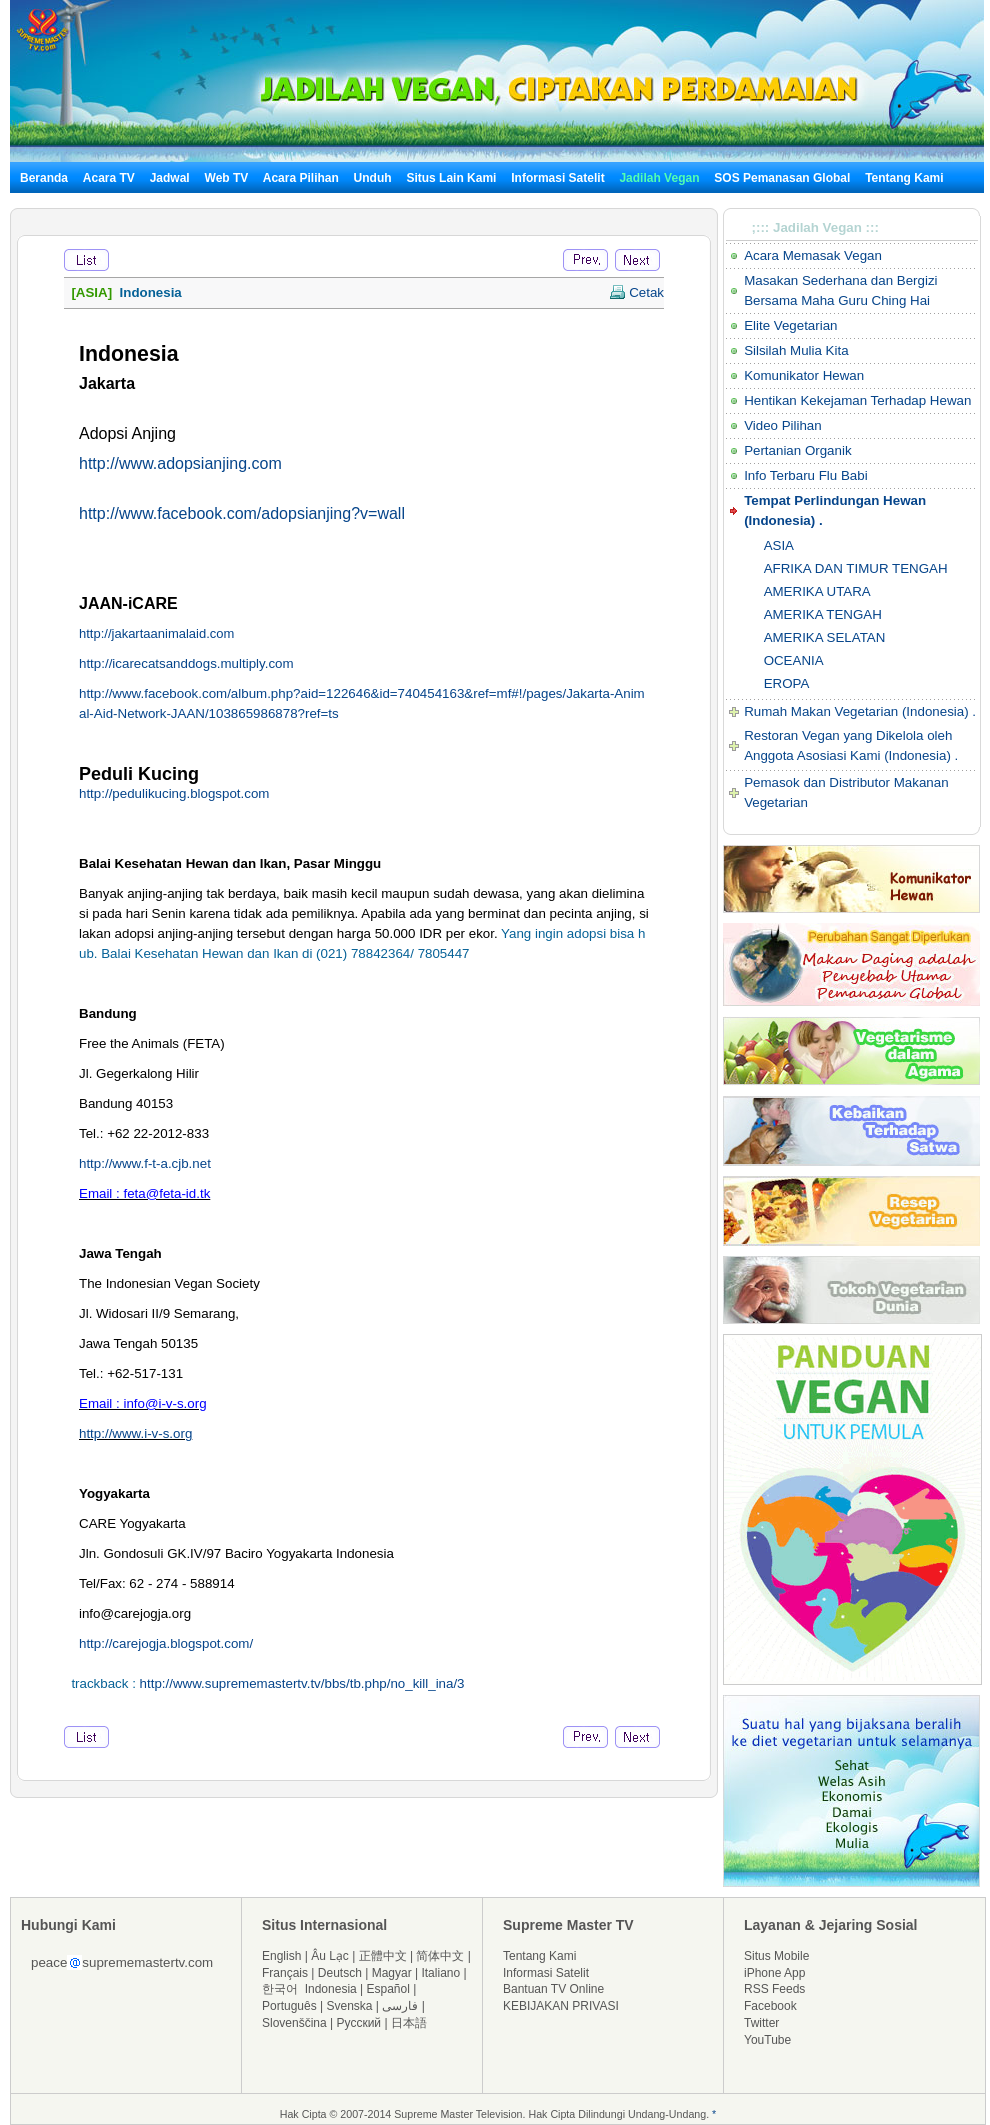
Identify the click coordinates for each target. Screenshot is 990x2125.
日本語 (409, 2023)
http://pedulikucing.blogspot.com (174, 793)
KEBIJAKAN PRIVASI (561, 2006)
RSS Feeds (774, 1989)
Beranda (44, 178)
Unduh (373, 178)
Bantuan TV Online (553, 1989)
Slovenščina (294, 2023)
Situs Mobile (776, 1956)
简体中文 (440, 1956)
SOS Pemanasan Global (782, 178)
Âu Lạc (330, 1956)
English (281, 1956)
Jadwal (170, 178)
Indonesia (331, 1989)
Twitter (761, 2023)
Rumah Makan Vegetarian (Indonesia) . (860, 711)
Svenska (350, 2006)
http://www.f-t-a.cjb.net (145, 1163)
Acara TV (109, 178)
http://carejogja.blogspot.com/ (166, 1643)
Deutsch (340, 1973)
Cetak (636, 292)
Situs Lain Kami (451, 178)
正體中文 (383, 1956)
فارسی (400, 2006)
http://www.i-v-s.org (135, 1433)
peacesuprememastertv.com (122, 1962)
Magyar (392, 1973)
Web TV (228, 178)
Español (388, 1989)
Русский (359, 2023)
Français (285, 1973)
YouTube (767, 2040)
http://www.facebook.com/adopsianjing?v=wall (242, 513)
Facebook (770, 2006)
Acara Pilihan (301, 178)
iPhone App (774, 1973)
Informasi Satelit (557, 178)
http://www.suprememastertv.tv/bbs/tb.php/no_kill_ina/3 (302, 1683)
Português (289, 2006)
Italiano (440, 1973)
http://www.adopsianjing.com (180, 463)
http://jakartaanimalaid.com (156, 633)
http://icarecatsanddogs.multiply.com (186, 663)
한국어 (280, 1989)
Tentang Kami (904, 178)
